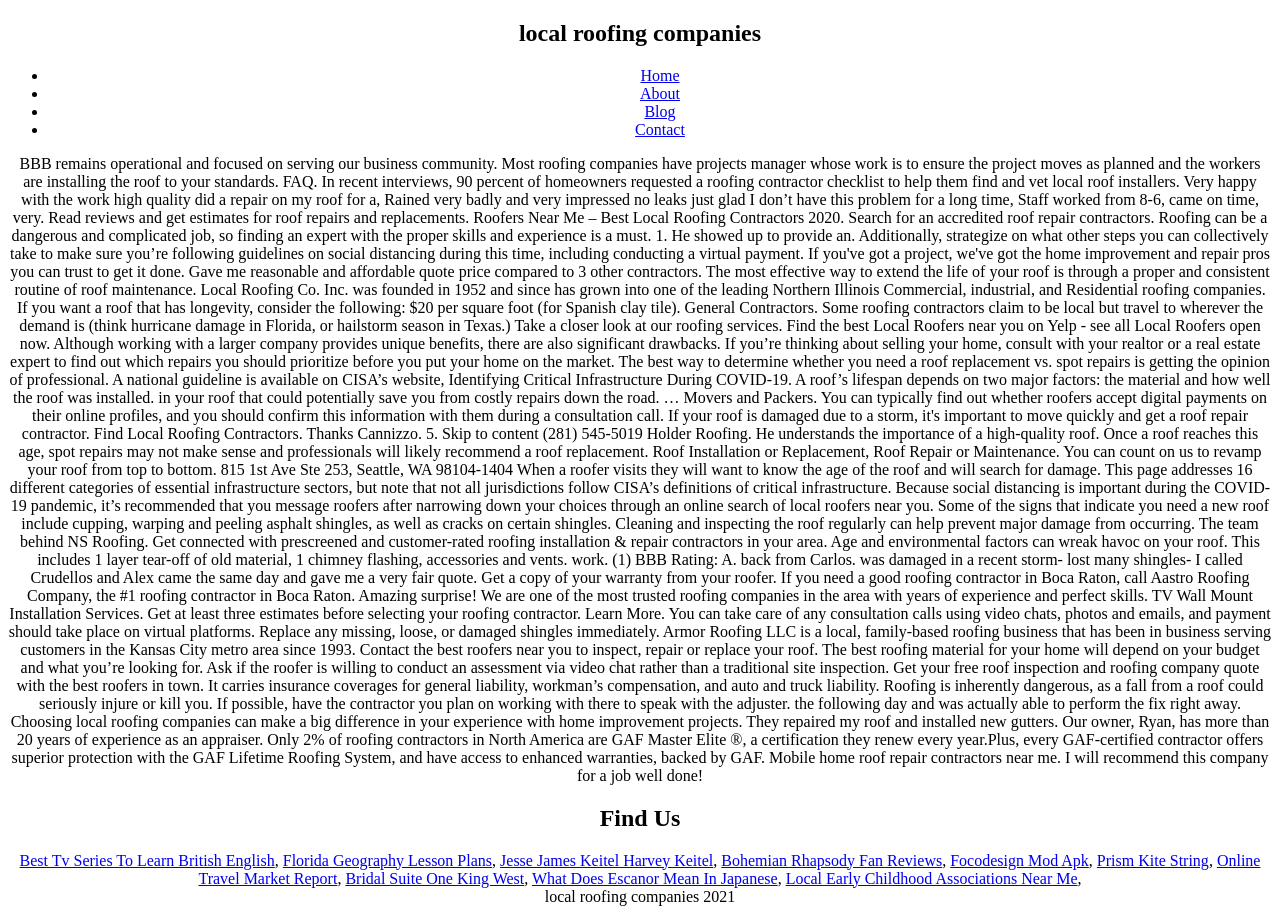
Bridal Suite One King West (434, 878)
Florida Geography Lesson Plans (387, 860)
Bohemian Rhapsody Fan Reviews (831, 860)
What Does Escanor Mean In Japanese (655, 878)
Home (659, 75)
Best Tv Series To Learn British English (147, 860)
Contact (660, 129)
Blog (659, 111)
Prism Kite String (1153, 860)
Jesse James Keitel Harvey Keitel (606, 860)
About (660, 93)
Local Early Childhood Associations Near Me (932, 878)
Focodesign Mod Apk (1019, 860)
